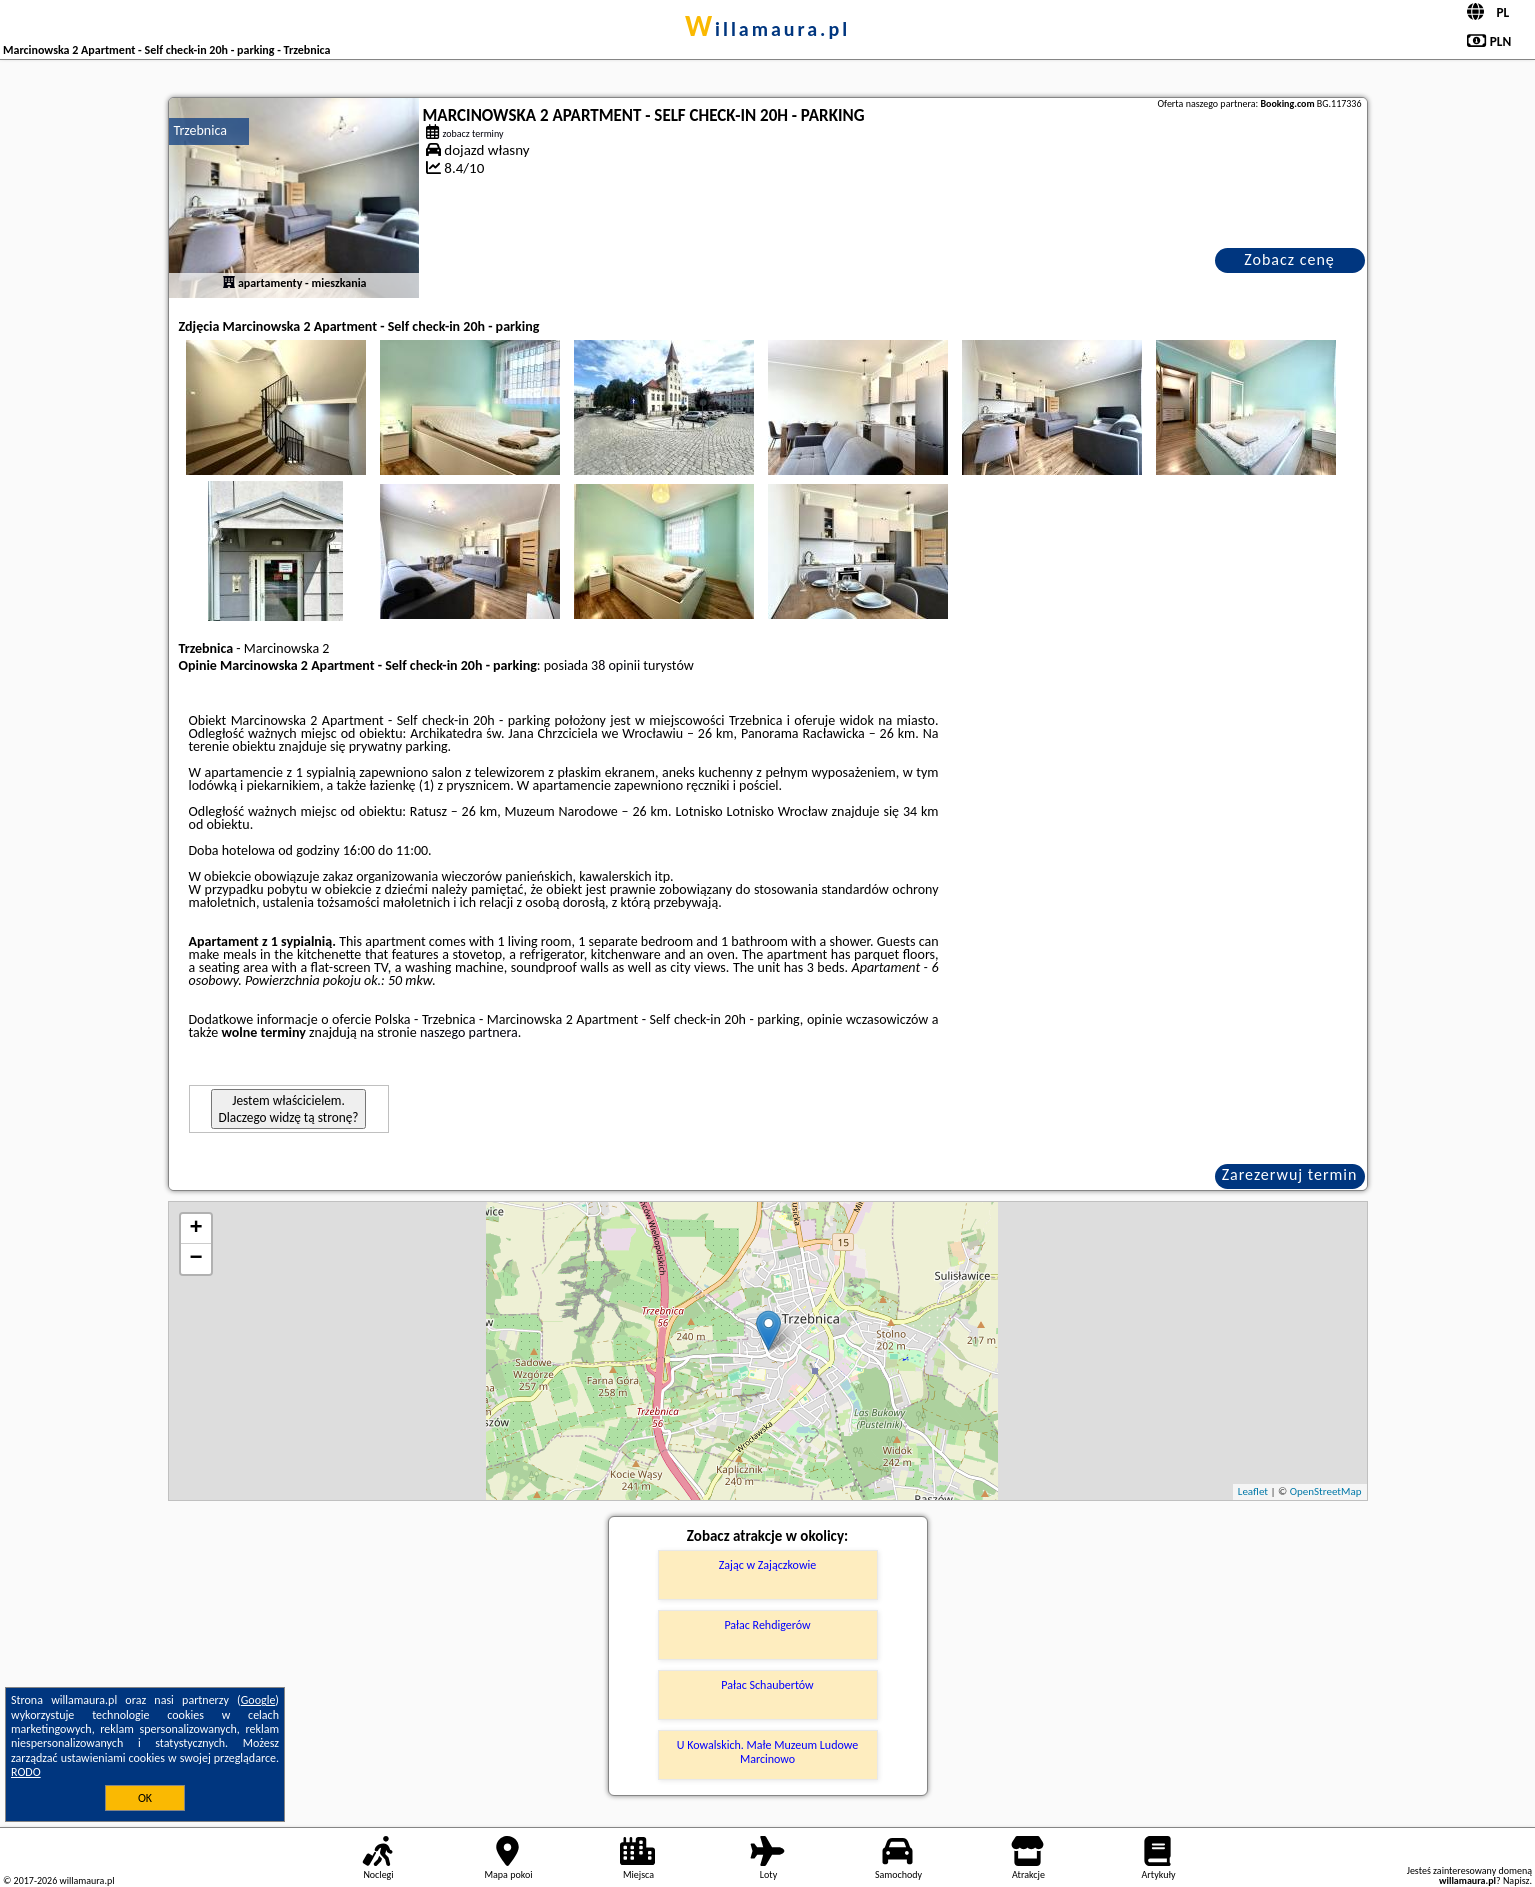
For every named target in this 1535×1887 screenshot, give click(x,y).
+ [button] (195, 1229)
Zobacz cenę (1289, 259)
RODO (26, 1772)
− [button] (195, 1259)
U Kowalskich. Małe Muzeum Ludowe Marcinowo (767, 1752)
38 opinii (615, 665)
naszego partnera (469, 1032)
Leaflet (1253, 1491)
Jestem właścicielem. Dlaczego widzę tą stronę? (289, 1109)
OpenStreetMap (1326, 1491)
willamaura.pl (767, 29)
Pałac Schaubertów (767, 1685)
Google (258, 1700)
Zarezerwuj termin (1290, 1174)
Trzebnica (200, 130)
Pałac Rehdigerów (767, 1625)
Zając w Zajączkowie (767, 1565)
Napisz (1516, 1880)
